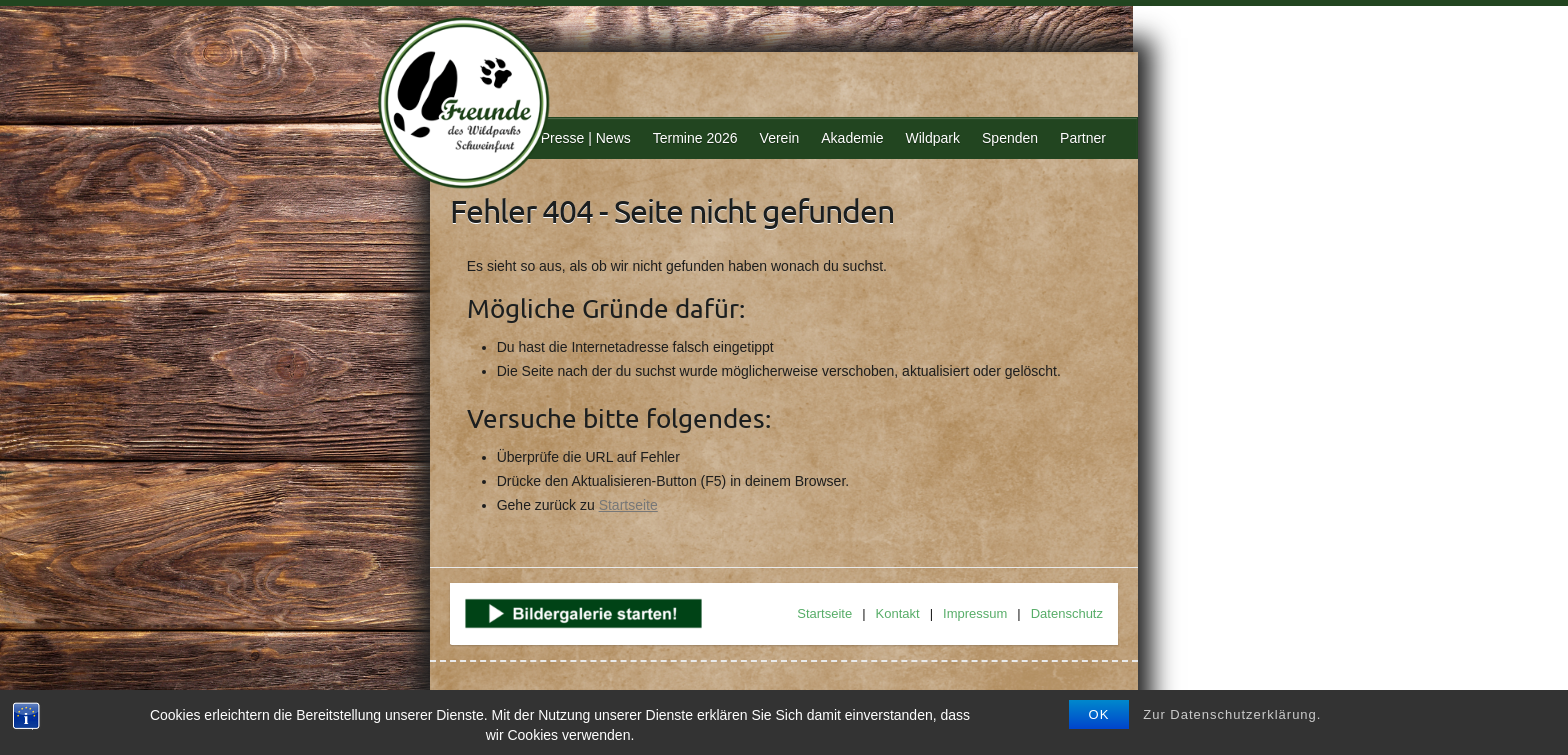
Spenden (1010, 138)
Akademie (852, 138)
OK (1099, 714)
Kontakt (898, 613)
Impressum (975, 613)
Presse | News (586, 138)
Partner (1083, 138)
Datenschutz (1067, 613)
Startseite (628, 505)
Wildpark (933, 138)
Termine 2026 (695, 138)
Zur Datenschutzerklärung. (1232, 714)
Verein (780, 138)
